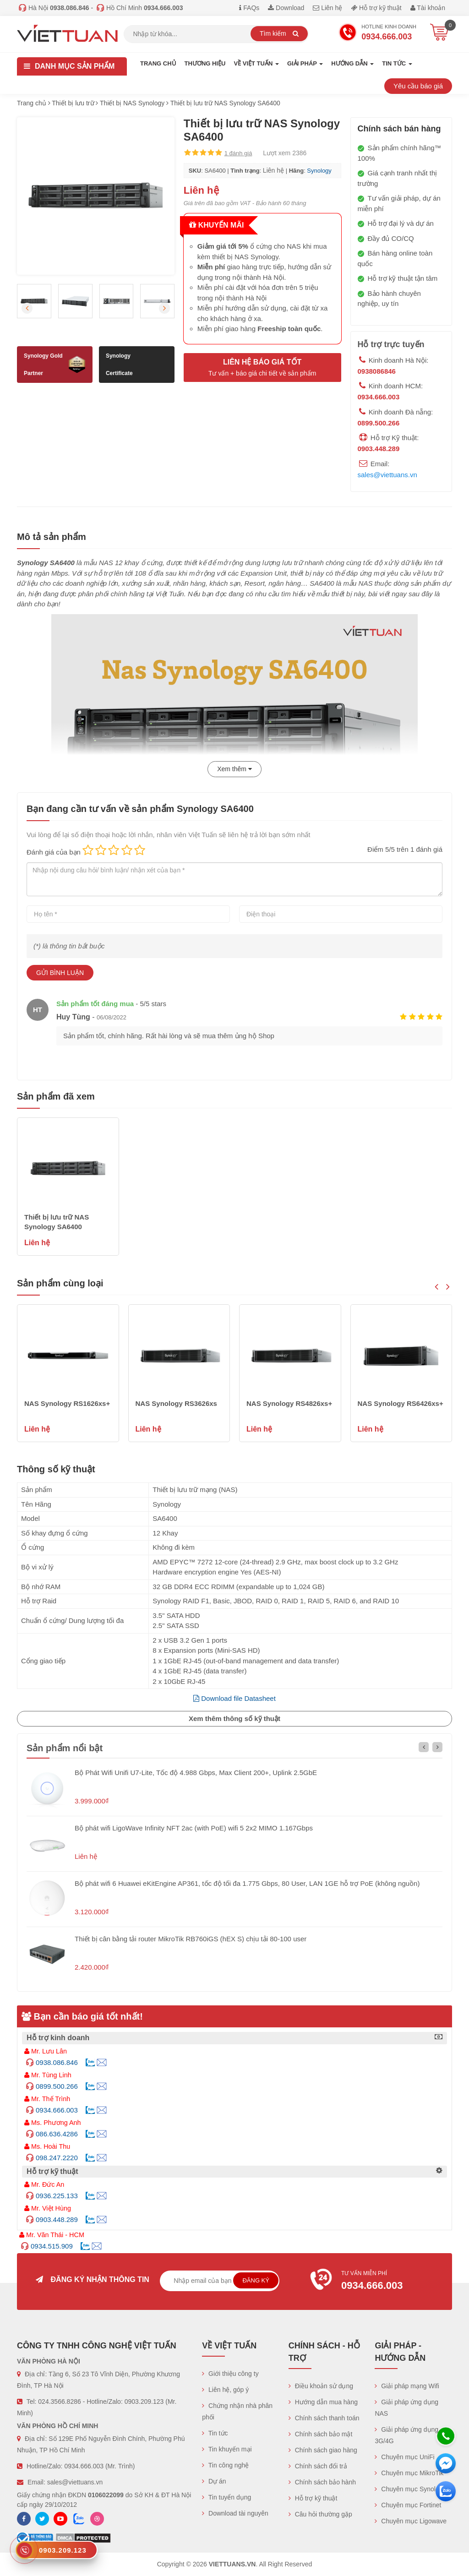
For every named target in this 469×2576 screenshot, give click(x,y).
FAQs (249, 7)
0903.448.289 (379, 448)
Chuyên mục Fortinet (408, 2505)
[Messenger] (446, 2463)
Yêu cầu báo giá (418, 86)
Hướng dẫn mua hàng (323, 2402)
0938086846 (377, 371)
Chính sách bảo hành (322, 2482)
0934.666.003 (379, 397)
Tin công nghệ (225, 2465)
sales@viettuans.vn (387, 475)
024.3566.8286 (59, 2401)
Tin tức (215, 2433)
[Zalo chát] (446, 2491)
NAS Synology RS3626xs (176, 1403)
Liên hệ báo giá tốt (262, 368)
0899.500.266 (379, 423)
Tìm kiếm (279, 33)
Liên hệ (327, 7)
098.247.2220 (57, 2158)
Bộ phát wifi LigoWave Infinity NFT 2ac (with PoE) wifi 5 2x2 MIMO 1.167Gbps (194, 1828)
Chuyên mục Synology (410, 2489)
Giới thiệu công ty (230, 2373)
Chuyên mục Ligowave (411, 2521)
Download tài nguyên (235, 2513)
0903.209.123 (144, 2401)
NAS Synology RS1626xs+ (67, 1403)
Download (286, 7)
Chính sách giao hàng (323, 2450)
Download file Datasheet (234, 1698)
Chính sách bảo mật (321, 2434)
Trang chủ (158, 63)
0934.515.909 (52, 2246)
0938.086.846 (57, 2062)
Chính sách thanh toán (324, 2418)
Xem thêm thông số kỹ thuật (234, 1718)
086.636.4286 (57, 2134)
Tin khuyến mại (226, 2449)
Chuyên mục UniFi (404, 2457)
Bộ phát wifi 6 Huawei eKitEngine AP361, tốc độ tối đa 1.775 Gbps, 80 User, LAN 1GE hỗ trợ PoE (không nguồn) (247, 1883)
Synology (319, 170)
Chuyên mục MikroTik (409, 2473)
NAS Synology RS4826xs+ (289, 1403)
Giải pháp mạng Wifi (407, 2386)
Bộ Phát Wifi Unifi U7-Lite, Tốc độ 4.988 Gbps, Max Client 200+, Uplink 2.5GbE (196, 1772)
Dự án (214, 2481)
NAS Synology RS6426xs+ (400, 1403)
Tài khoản (427, 7)
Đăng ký (255, 2280)
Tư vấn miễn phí (376, 2281)
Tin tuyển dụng (226, 2497)
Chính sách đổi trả (318, 2466)
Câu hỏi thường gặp (320, 2514)
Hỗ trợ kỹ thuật (376, 7)
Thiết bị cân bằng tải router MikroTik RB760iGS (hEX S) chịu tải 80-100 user (190, 1939)
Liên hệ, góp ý (225, 2389)
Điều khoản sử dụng (321, 2386)
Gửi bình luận (60, 972)
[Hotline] (446, 2436)
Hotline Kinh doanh (377, 33)
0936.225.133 (57, 2196)
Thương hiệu (205, 63)
